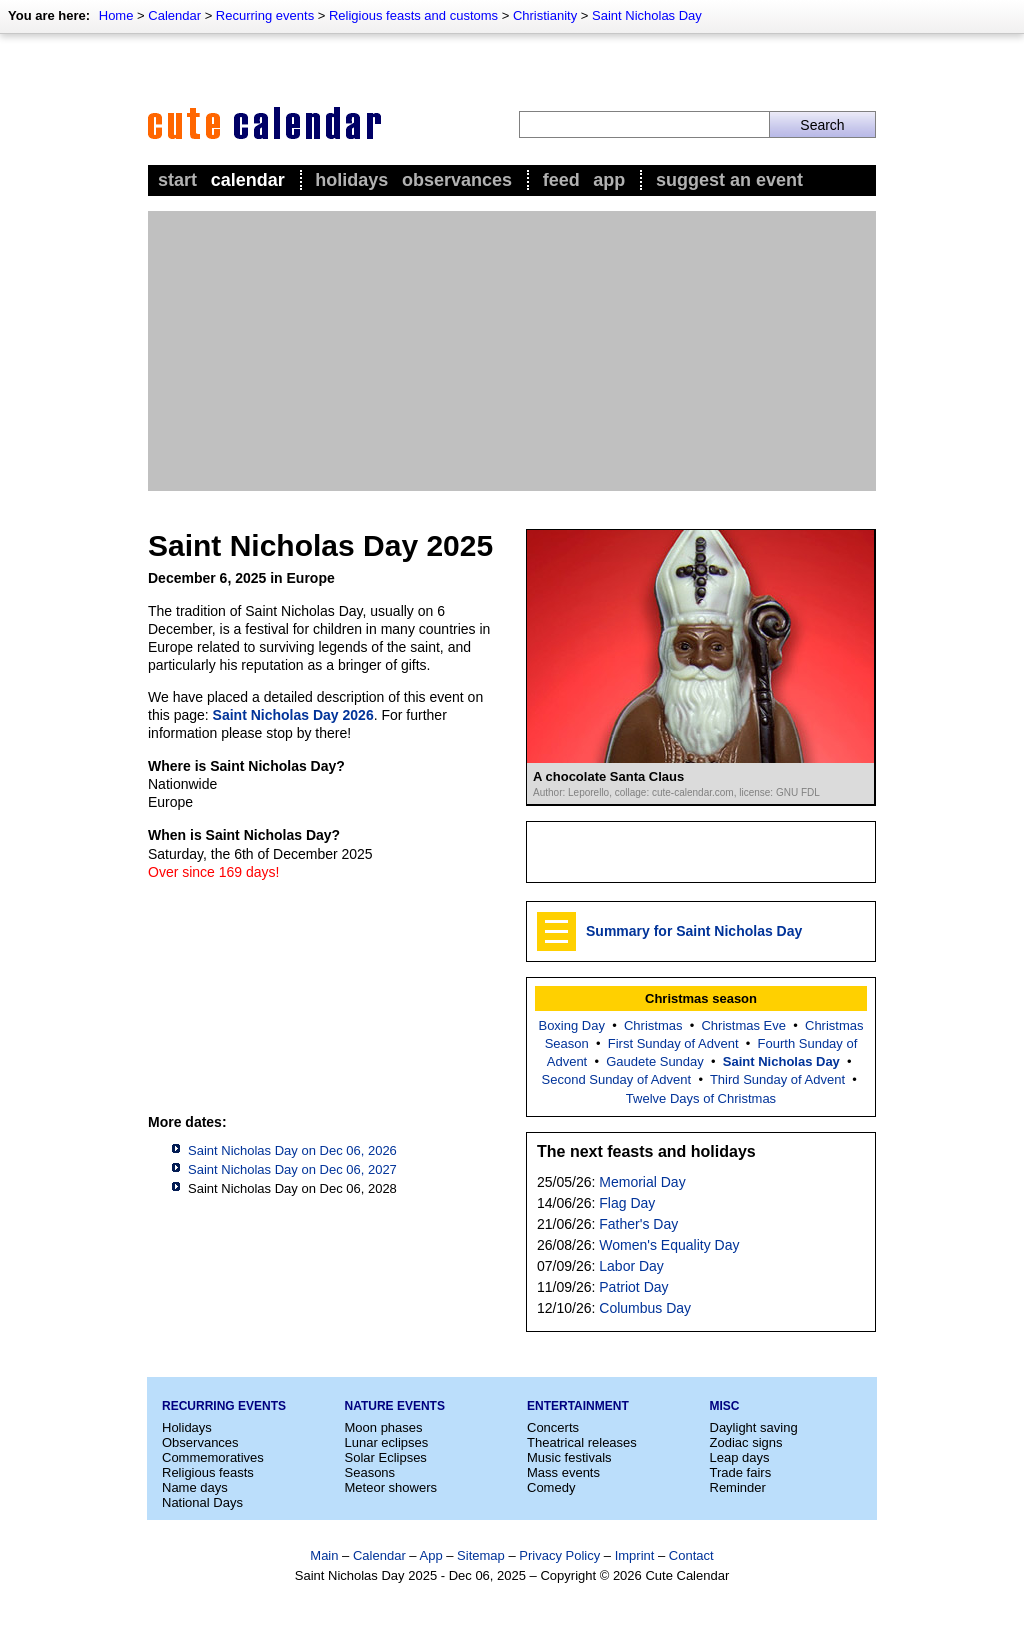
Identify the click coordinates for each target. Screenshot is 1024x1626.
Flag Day (627, 1203)
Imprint (635, 1555)
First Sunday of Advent (673, 1043)
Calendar (174, 15)
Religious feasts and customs (413, 15)
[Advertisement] (512, 351)
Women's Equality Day (669, 1245)
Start (177, 180)
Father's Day (638, 1224)
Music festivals (569, 1457)
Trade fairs (741, 1472)
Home (116, 15)
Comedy (551, 1487)
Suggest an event (729, 180)
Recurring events (265, 15)
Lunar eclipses (387, 1442)
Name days (195, 1487)
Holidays (351, 180)
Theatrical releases (582, 1442)
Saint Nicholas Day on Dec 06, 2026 (292, 1150)
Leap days (740, 1457)
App (609, 180)
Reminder (738, 1487)
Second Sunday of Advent (617, 1079)
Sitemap (481, 1555)
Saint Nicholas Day (647, 15)
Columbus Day (645, 1308)
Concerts (553, 1427)
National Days (202, 1502)
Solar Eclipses (386, 1457)
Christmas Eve (743, 1025)
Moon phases (384, 1427)
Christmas (653, 1025)
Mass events (563, 1472)
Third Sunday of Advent (777, 1079)
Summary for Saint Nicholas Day (694, 931)
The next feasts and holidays (646, 1151)
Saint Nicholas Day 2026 (293, 715)
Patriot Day (633, 1287)
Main (324, 1555)
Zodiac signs (746, 1442)
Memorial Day (642, 1182)
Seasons (370, 1472)
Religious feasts (208, 1472)
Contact (691, 1555)
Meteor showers (391, 1487)
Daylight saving (754, 1427)
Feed (561, 180)
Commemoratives (213, 1457)
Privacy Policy (559, 1555)
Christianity (545, 15)
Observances (457, 180)
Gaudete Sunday (655, 1061)
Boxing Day (571, 1025)
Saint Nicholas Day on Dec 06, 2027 (292, 1169)
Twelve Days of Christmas (701, 1098)
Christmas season (701, 998)
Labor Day (631, 1266)
